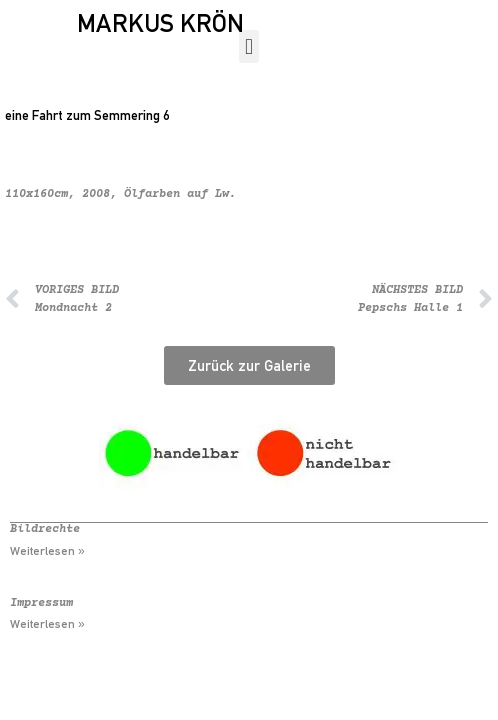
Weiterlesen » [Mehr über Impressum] (47, 624)
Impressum (41, 603)
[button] (248, 46)
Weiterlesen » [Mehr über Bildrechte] (47, 551)
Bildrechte (45, 529)
